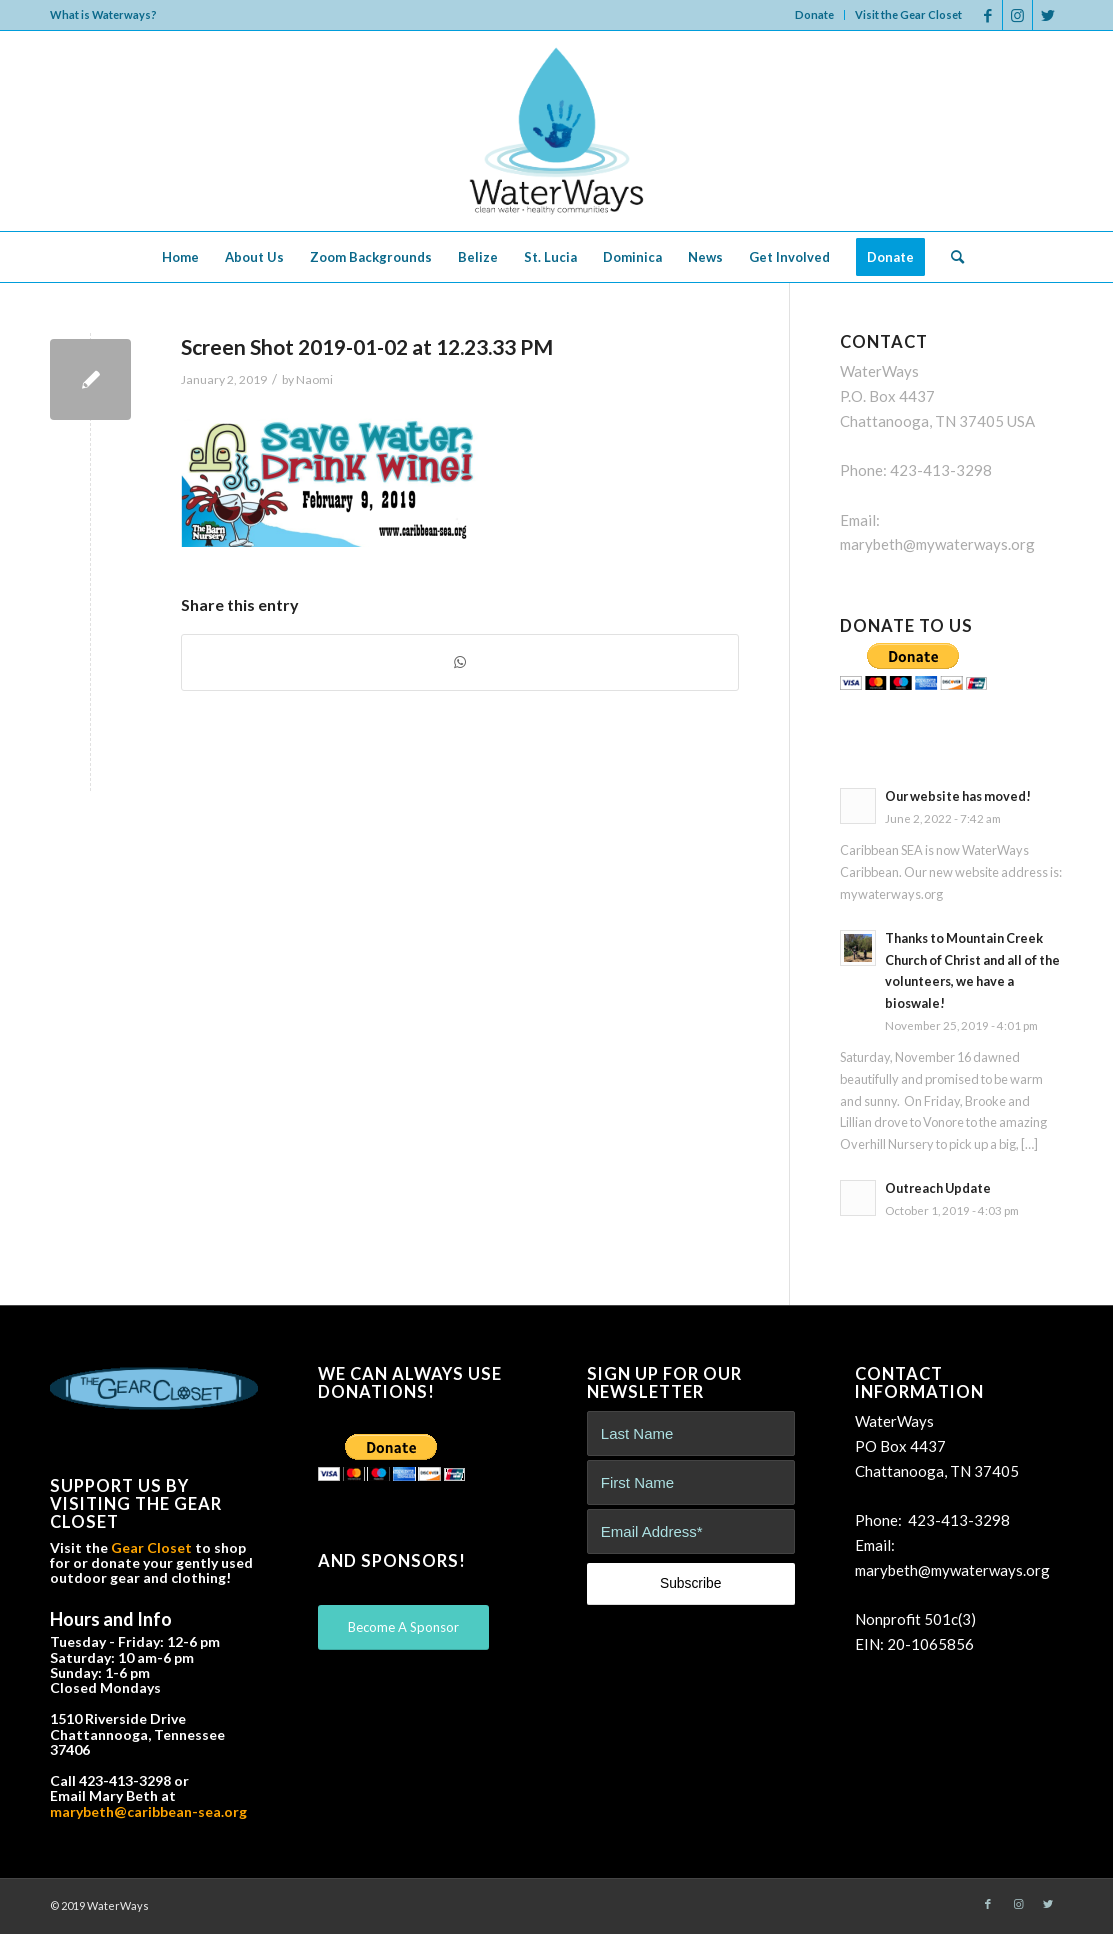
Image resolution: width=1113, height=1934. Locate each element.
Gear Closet (151, 1547)
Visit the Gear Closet (908, 14)
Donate (814, 14)
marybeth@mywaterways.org (937, 544)
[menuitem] (815, 15)
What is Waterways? (103, 14)
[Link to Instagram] (1017, 15)
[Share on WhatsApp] (460, 662)
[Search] (951, 257)
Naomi (314, 379)
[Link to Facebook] (987, 15)
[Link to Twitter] (1048, 15)
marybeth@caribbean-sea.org (148, 1811)
